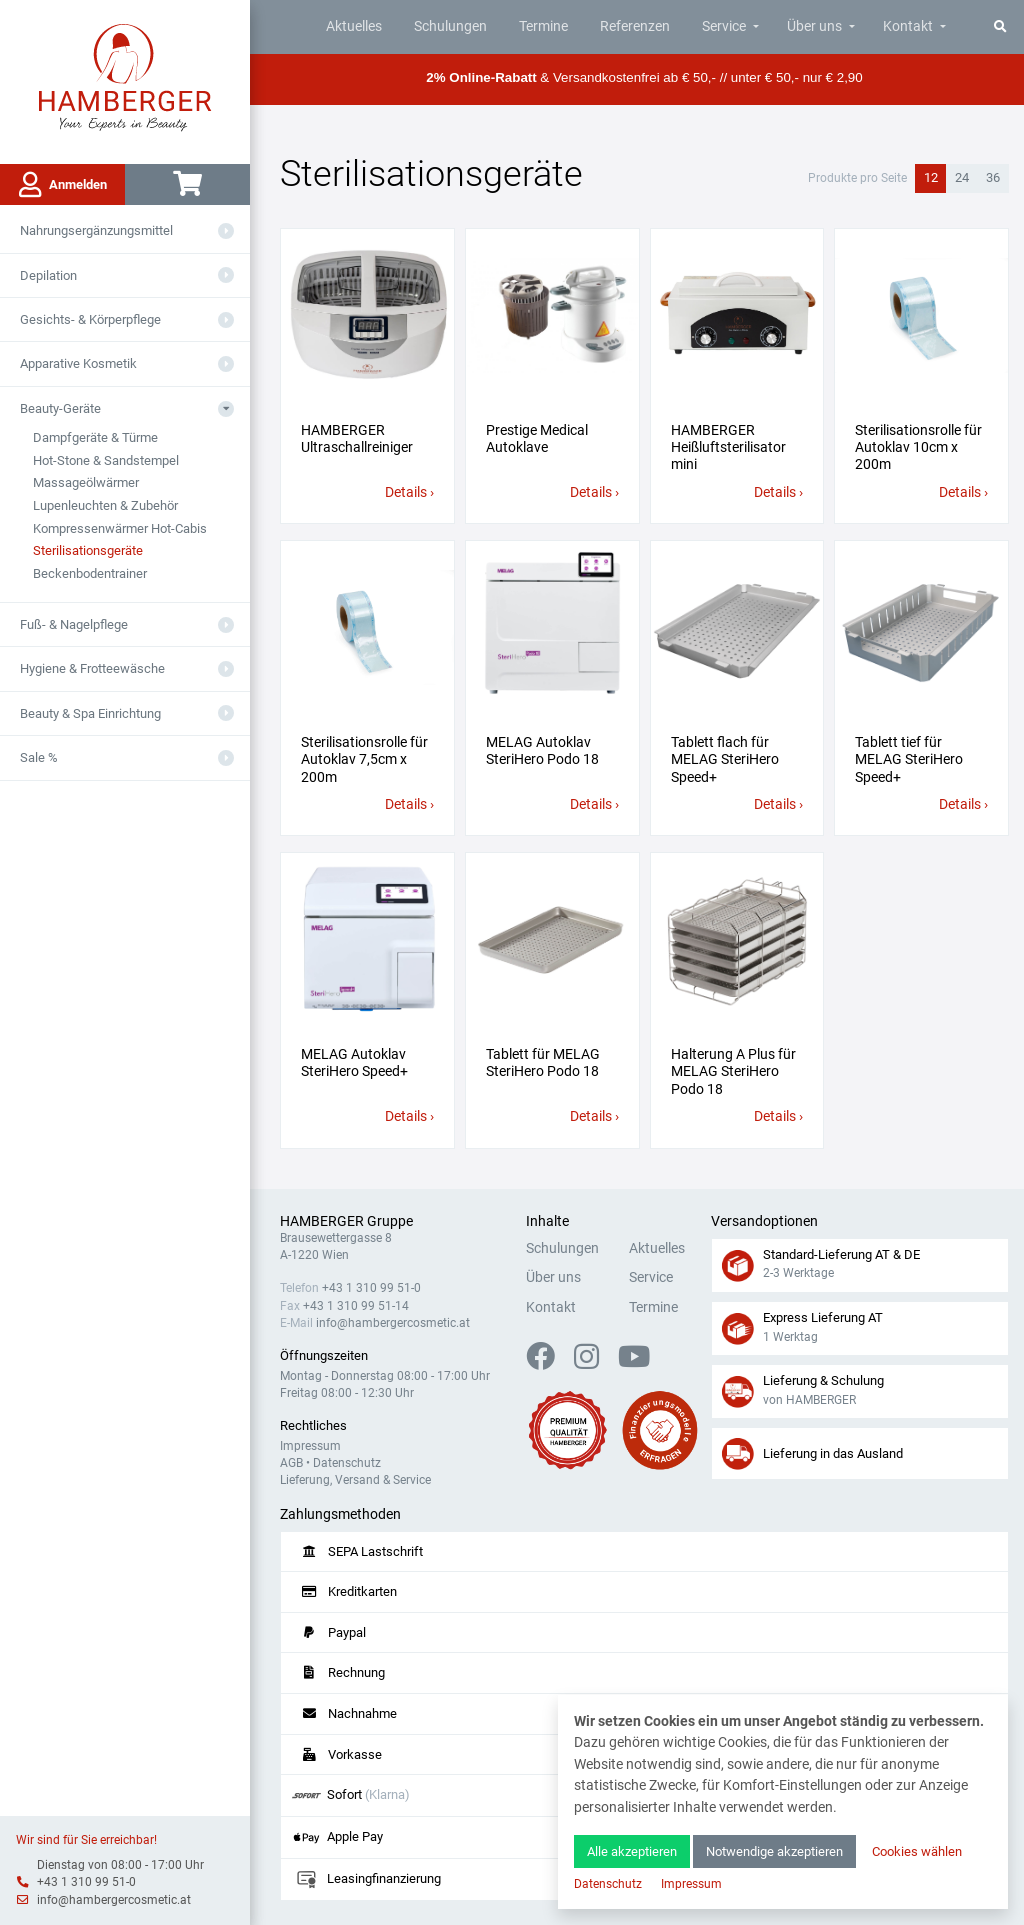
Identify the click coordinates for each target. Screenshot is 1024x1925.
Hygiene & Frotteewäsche (92, 668)
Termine (543, 26)
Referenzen (635, 26)
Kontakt (908, 26)
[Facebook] (548, 1362)
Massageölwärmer (86, 482)
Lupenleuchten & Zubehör (105, 505)
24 (962, 177)
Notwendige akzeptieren (774, 1851)
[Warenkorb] (187, 184)
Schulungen (450, 26)
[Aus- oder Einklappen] (226, 231)
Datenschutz (347, 1463)
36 (993, 177)
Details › (409, 492)
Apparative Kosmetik (78, 363)
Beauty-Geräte (60, 408)
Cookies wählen (917, 1851)
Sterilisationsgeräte (88, 550)
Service (724, 26)
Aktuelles (354, 26)
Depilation (48, 275)
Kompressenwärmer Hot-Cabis (120, 528)
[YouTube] (634, 1362)
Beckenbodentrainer (90, 573)
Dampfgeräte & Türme (95, 437)
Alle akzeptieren (632, 1851)
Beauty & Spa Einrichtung (90, 713)
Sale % (39, 757)
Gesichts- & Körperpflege (90, 319)
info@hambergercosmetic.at (114, 1900)
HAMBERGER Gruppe (346, 1221)
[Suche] (1000, 26)
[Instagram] (594, 1362)
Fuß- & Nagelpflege (74, 624)
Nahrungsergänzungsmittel (96, 230)
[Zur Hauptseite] (125, 76)
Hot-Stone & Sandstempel (106, 460)
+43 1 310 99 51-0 (86, 1882)
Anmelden (63, 185)
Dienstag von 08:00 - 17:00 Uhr (120, 1865)
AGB (291, 1463)
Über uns (814, 26)
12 (931, 177)
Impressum (310, 1446)
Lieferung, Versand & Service (355, 1480)
